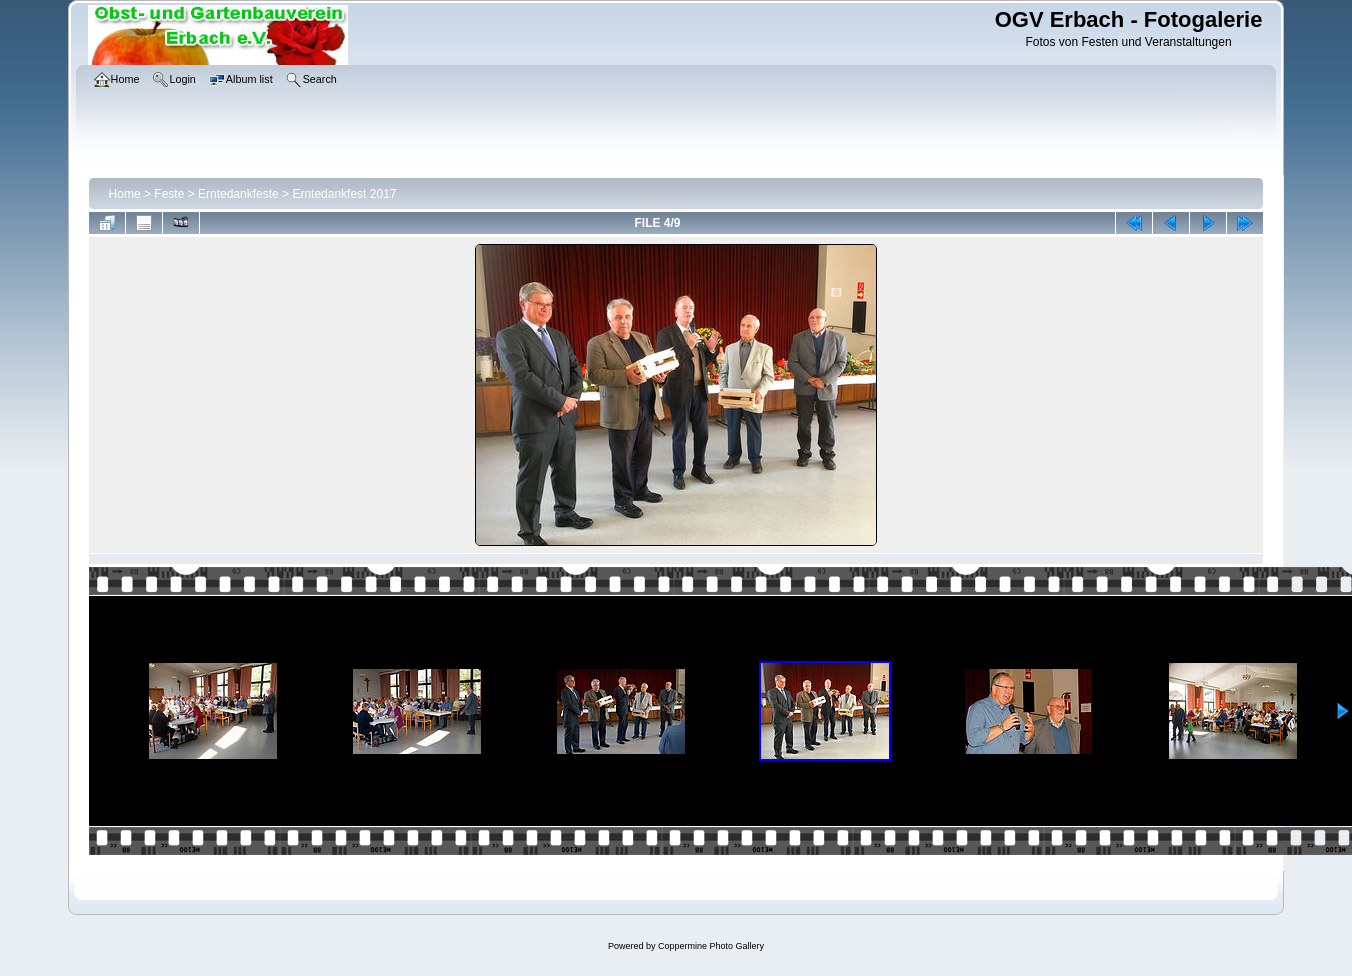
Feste (169, 194)
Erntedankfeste (238, 194)
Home (125, 194)
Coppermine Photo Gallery (711, 946)
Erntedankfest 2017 (344, 194)
